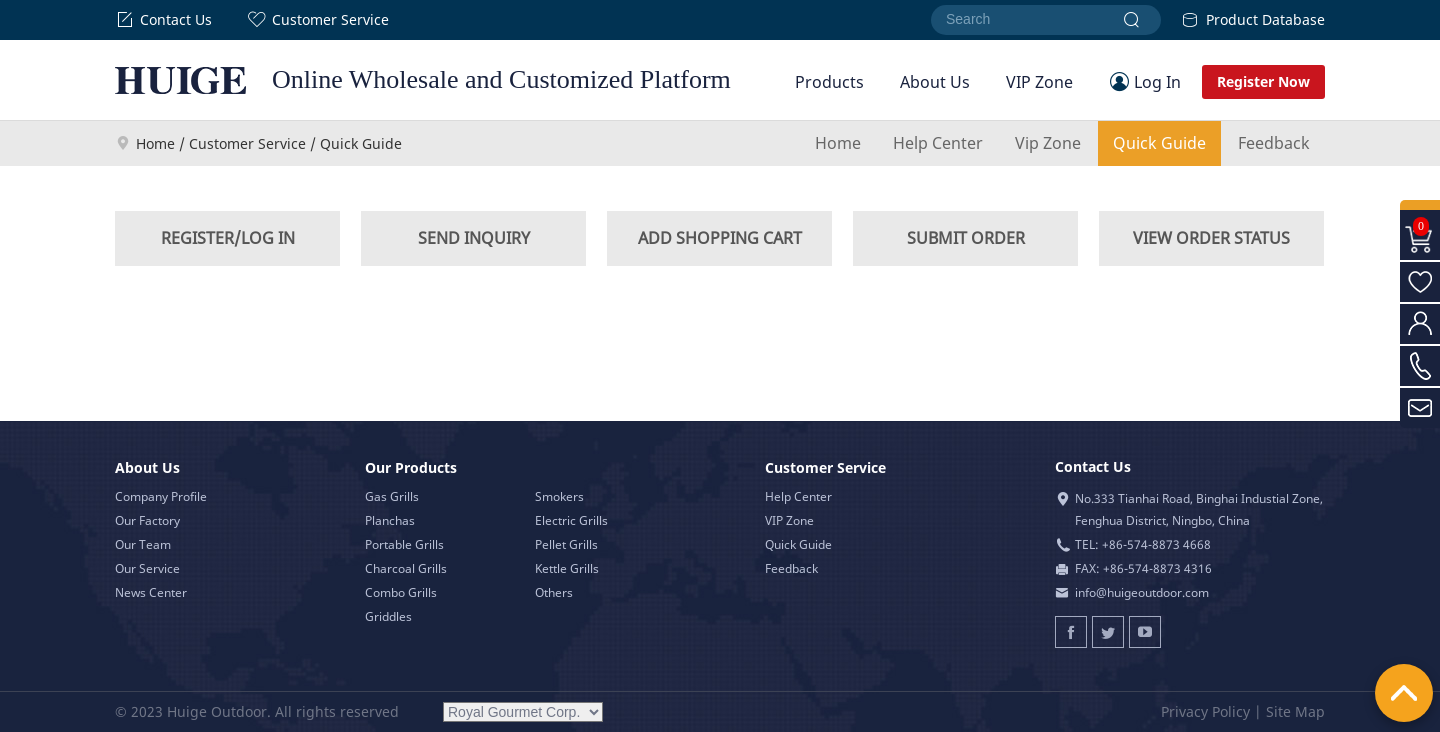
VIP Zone (1039, 82)
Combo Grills (401, 592)
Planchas (390, 520)
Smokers (559, 496)
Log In (1157, 82)
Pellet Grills (566, 544)
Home (155, 143)
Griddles (388, 616)
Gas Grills (392, 496)
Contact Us (163, 20)
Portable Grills (404, 544)
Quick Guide (1159, 143)
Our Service (147, 568)
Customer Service (318, 20)
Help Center (938, 143)
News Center (151, 592)
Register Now (1263, 81)
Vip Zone (1048, 143)
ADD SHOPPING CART (720, 238)
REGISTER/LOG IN (228, 238)
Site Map (1295, 711)
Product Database (1253, 19)
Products (829, 82)
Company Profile (161, 496)
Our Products (411, 467)
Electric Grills (571, 520)
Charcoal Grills (406, 568)
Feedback (1274, 143)
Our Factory (147, 520)
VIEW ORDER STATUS (1211, 238)
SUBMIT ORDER (966, 238)
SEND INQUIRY (474, 238)
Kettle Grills (567, 568)
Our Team (143, 544)
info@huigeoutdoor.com (1142, 592)
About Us (935, 82)
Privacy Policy (1205, 711)
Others (554, 592)
